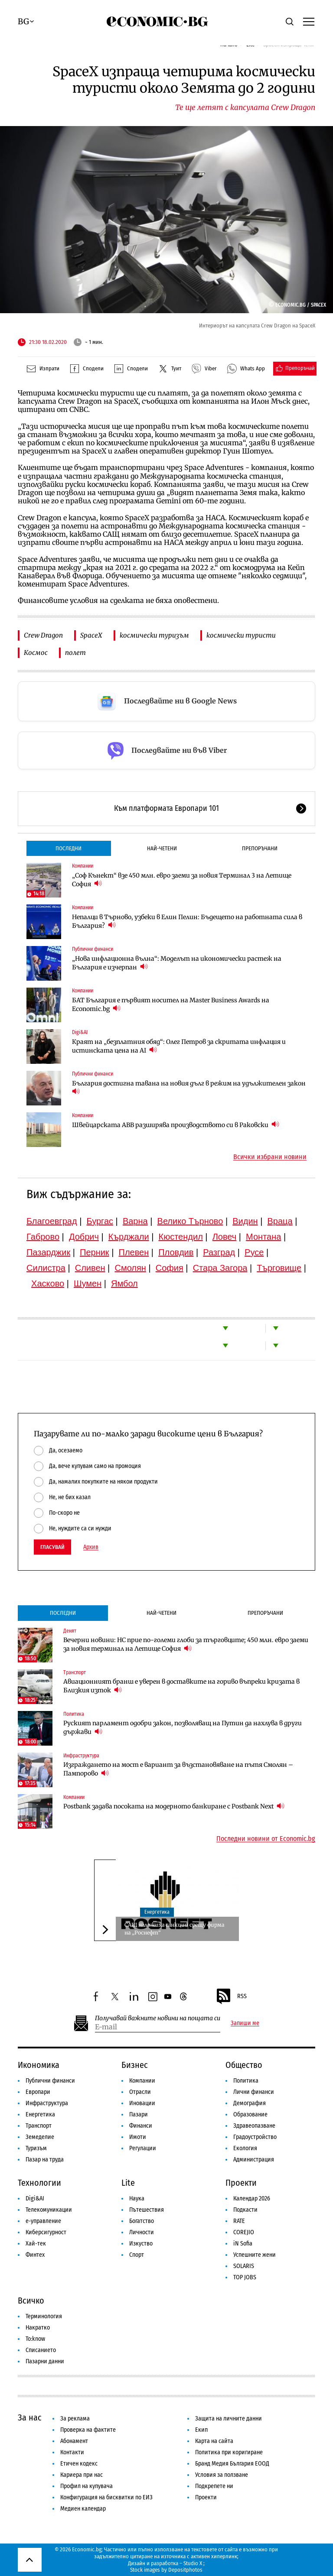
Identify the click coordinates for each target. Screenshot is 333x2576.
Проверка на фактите (88, 2429)
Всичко (31, 2300)
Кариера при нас (81, 2475)
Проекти (241, 2182)
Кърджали (128, 1236)
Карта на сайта (214, 2441)
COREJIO (243, 2232)
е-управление (43, 2221)
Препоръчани (260, 848)
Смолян (130, 1268)
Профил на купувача (86, 2486)
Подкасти (245, 2209)
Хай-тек (36, 2243)
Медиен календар (83, 2508)
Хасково (47, 1283)
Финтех (35, 2254)
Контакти (72, 2452)
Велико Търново (190, 1221)
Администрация (253, 2159)
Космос (36, 652)
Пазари (138, 2114)
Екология (245, 2148)
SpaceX (91, 635)
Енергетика (157, 1912)
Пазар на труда (45, 2159)
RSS (231, 1996)
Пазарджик (48, 1252)
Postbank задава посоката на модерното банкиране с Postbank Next (173, 1806)
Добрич (84, 1236)
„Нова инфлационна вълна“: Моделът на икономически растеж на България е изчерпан (176, 963)
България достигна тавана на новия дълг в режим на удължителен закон (189, 1087)
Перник (94, 1252)
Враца (280, 1221)
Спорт (136, 2254)
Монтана (263, 1236)
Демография (249, 2103)
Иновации (142, 2103)
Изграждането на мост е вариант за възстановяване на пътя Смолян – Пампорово (178, 1769)
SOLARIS (243, 2266)
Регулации (142, 2148)
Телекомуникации (49, 2209)
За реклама (75, 2418)
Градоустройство (255, 2137)
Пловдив (175, 1252)
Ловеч (224, 1236)
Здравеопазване (254, 2125)
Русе (254, 1252)
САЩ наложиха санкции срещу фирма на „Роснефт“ (174, 1928)
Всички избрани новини (270, 1157)
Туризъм (36, 2148)
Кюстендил (181, 1236)
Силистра (45, 1268)
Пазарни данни (45, 2361)
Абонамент (74, 2441)
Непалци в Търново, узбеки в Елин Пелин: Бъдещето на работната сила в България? (187, 921)
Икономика (38, 2065)
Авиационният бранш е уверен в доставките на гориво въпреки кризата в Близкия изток (181, 1686)
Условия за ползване (221, 2475)
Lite (128, 2182)
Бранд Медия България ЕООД (232, 2463)
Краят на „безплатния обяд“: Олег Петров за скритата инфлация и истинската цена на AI (179, 1046)
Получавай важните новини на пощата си (157, 2018)
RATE (239, 2221)
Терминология (44, 2316)
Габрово (42, 1236)
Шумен (87, 1283)
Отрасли (140, 2092)
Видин (245, 1221)
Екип (201, 2429)
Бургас (99, 1221)
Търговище (279, 1268)
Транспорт (74, 1672)
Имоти (137, 2137)
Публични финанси (92, 949)
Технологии (39, 2182)
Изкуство (141, 2243)
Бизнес (134, 2065)
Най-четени (162, 848)
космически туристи (241, 635)
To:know (35, 2339)
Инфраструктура (81, 1756)
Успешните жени (254, 2254)
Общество (243, 2065)
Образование (250, 2114)
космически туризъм (154, 635)
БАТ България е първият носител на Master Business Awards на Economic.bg (170, 1004)
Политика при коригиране (229, 2452)
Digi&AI (80, 1032)
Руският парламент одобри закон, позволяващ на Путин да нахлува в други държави (182, 1727)
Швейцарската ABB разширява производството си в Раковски (175, 1125)
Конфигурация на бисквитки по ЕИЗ (106, 2497)
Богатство (141, 2221)
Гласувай (52, 1547)
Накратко (38, 2327)
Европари (38, 2092)
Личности (141, 2232)
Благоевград (51, 1221)
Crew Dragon (43, 635)
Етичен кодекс (79, 2463)
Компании (82, 866)
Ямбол (124, 1283)
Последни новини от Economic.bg (265, 1838)
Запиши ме (245, 2023)
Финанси (140, 2125)
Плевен (134, 1252)
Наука (136, 2198)
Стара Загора (220, 1268)
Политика (73, 1714)
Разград (219, 1252)
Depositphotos (185, 2569)
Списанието (41, 2350)
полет (75, 652)
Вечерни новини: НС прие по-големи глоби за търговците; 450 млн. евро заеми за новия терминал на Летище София (185, 1644)
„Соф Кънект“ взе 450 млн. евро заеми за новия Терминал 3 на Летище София (181, 880)
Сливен (90, 1268)
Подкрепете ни (214, 2486)
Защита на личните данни (228, 2418)
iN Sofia (242, 2243)
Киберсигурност (46, 2232)
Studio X (192, 2563)
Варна (135, 1221)
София (169, 1268)
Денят (69, 1631)
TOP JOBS (244, 2277)
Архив (90, 1547)
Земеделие (40, 2137)
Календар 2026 (251, 2198)
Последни (69, 848)
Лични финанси (253, 2092)
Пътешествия (146, 2209)
